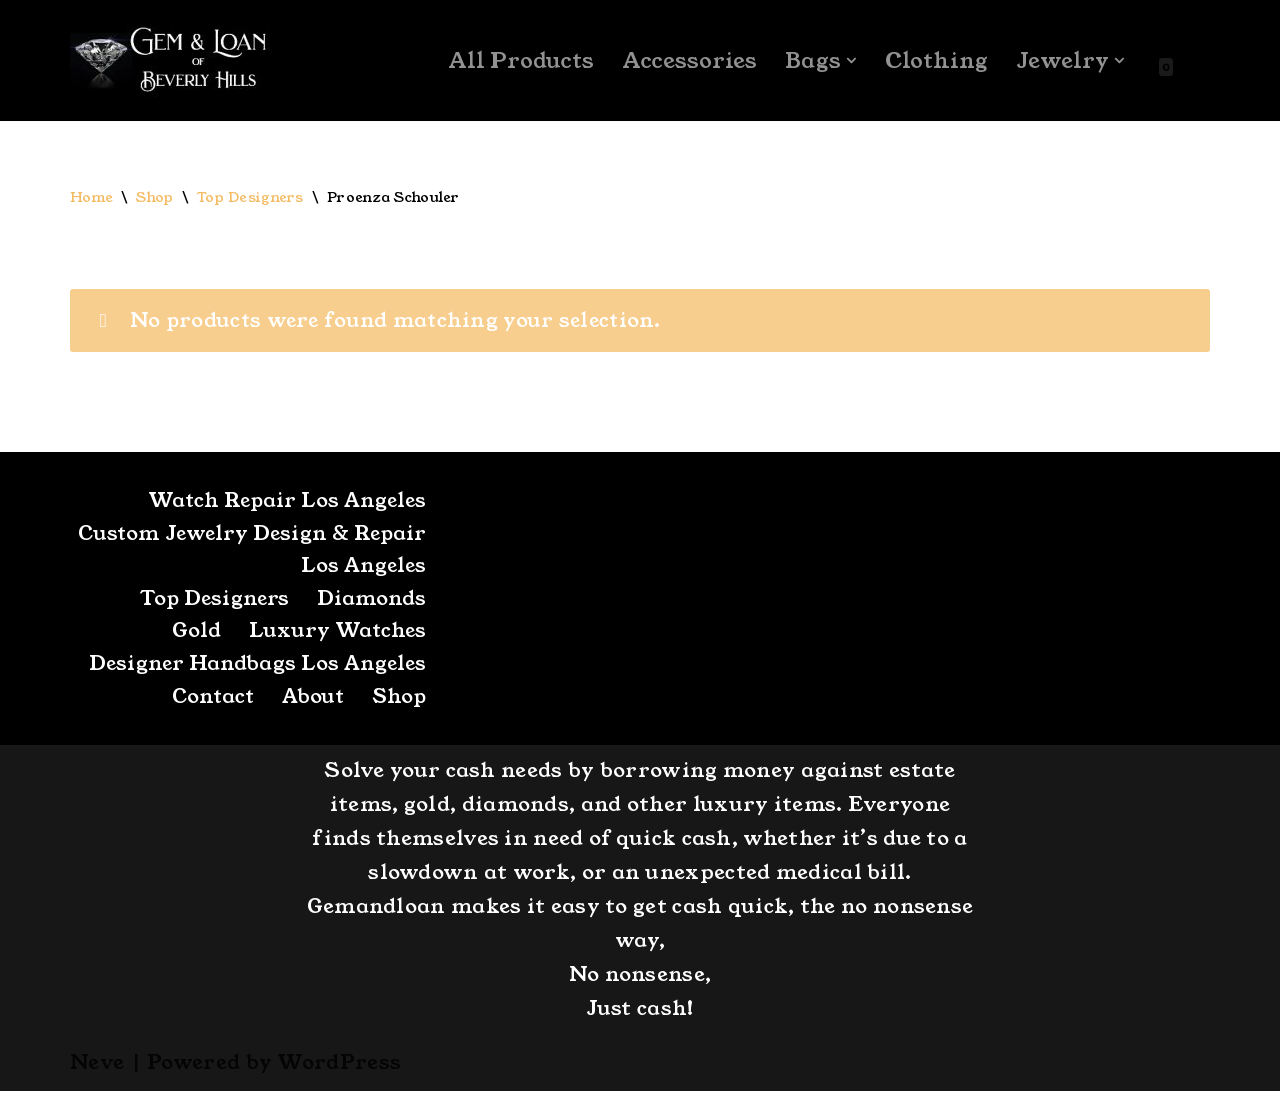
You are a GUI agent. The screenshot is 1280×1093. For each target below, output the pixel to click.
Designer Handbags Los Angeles (255, 666)
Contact (208, 699)
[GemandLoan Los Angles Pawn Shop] (170, 60)
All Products (519, 60)
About (310, 699)
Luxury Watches (336, 633)
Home (91, 198)
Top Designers (250, 198)
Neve (97, 1064)
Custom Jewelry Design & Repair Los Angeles (288, 551)
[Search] (1192, 60)
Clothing (936, 60)
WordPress (339, 1064)
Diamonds (371, 600)
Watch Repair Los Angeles (284, 502)
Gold (194, 633)
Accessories (688, 60)
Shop (155, 198)
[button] (850, 60)
